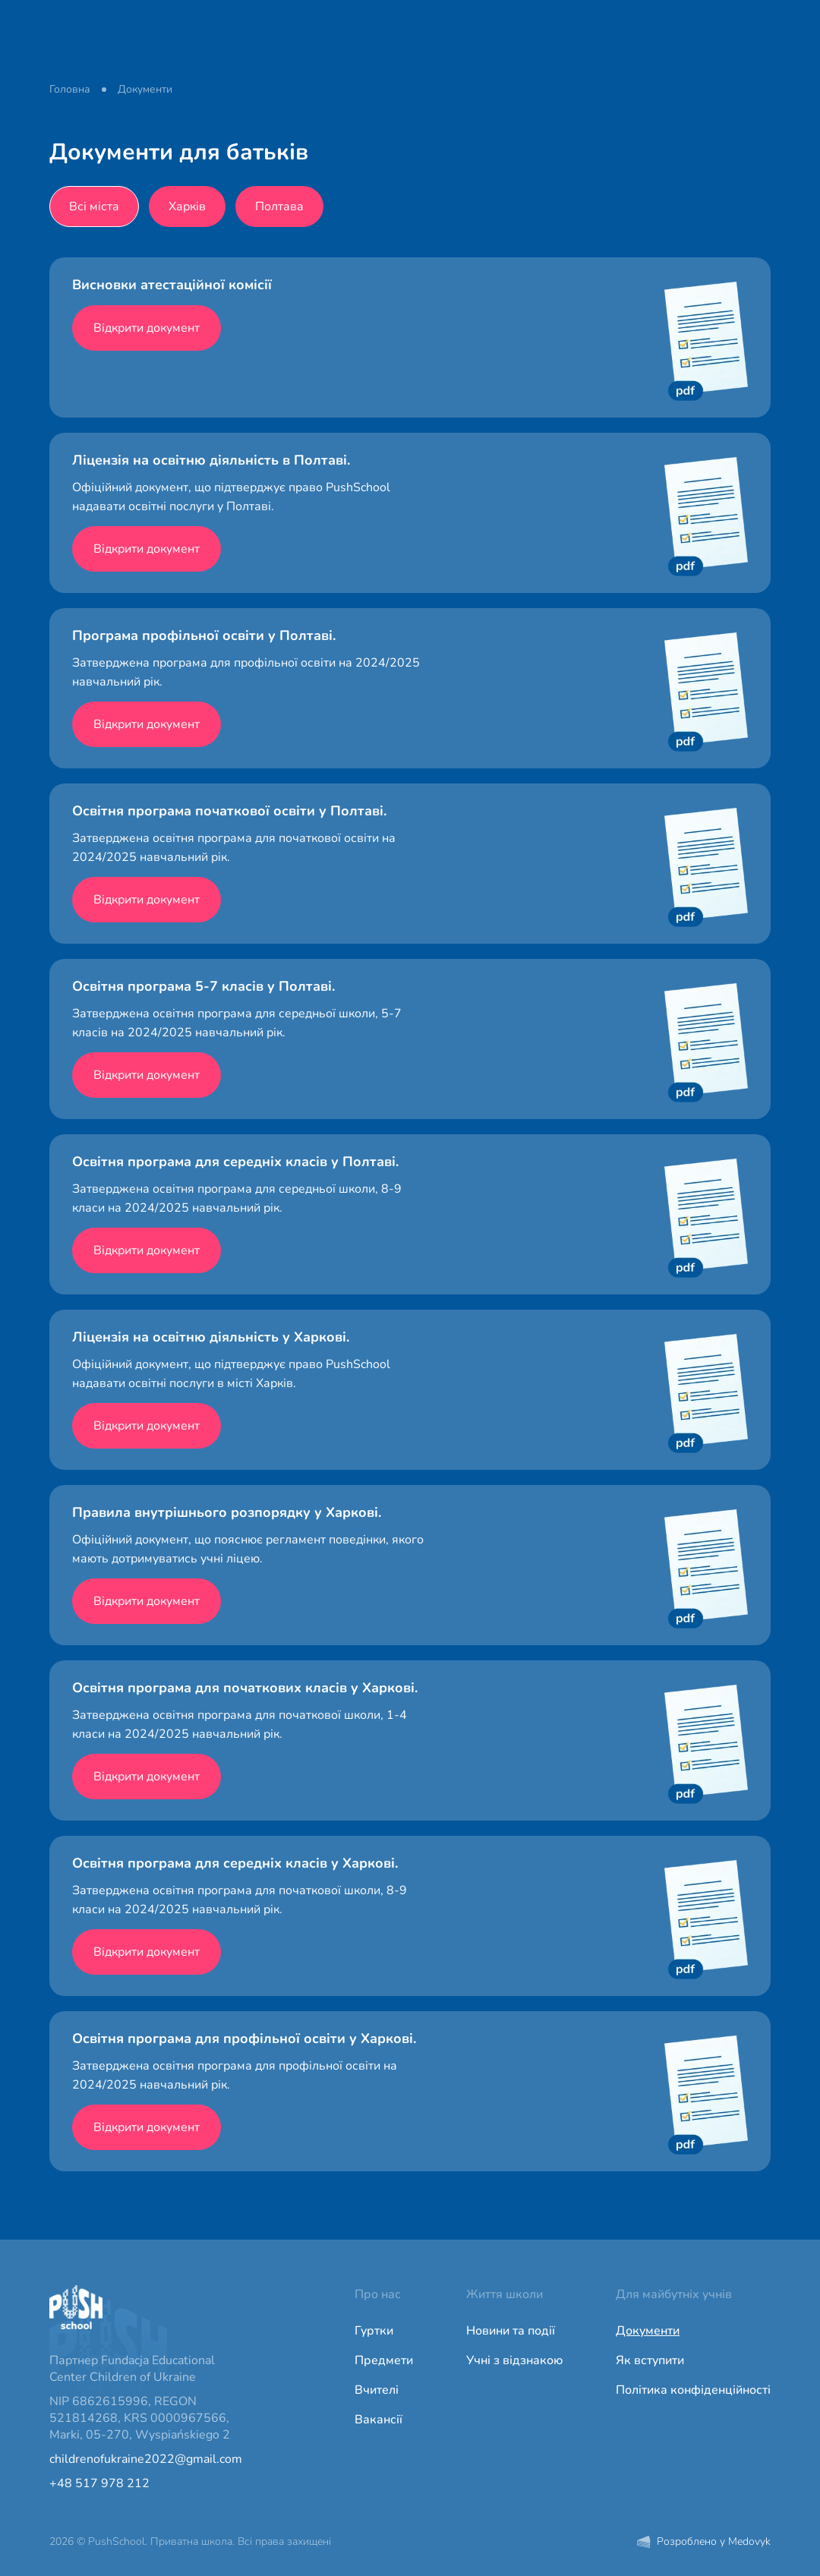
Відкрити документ (146, 328)
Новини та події (510, 2330)
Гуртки (374, 2330)
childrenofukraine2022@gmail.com (145, 2459)
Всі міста (94, 206)
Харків (187, 206)
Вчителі (377, 2390)
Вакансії (378, 2419)
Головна (69, 89)
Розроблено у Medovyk (704, 2541)
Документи (648, 2330)
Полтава (279, 206)
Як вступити (650, 2360)
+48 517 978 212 (99, 2483)
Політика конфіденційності (693, 2390)
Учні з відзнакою (514, 2360)
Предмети (384, 2360)
